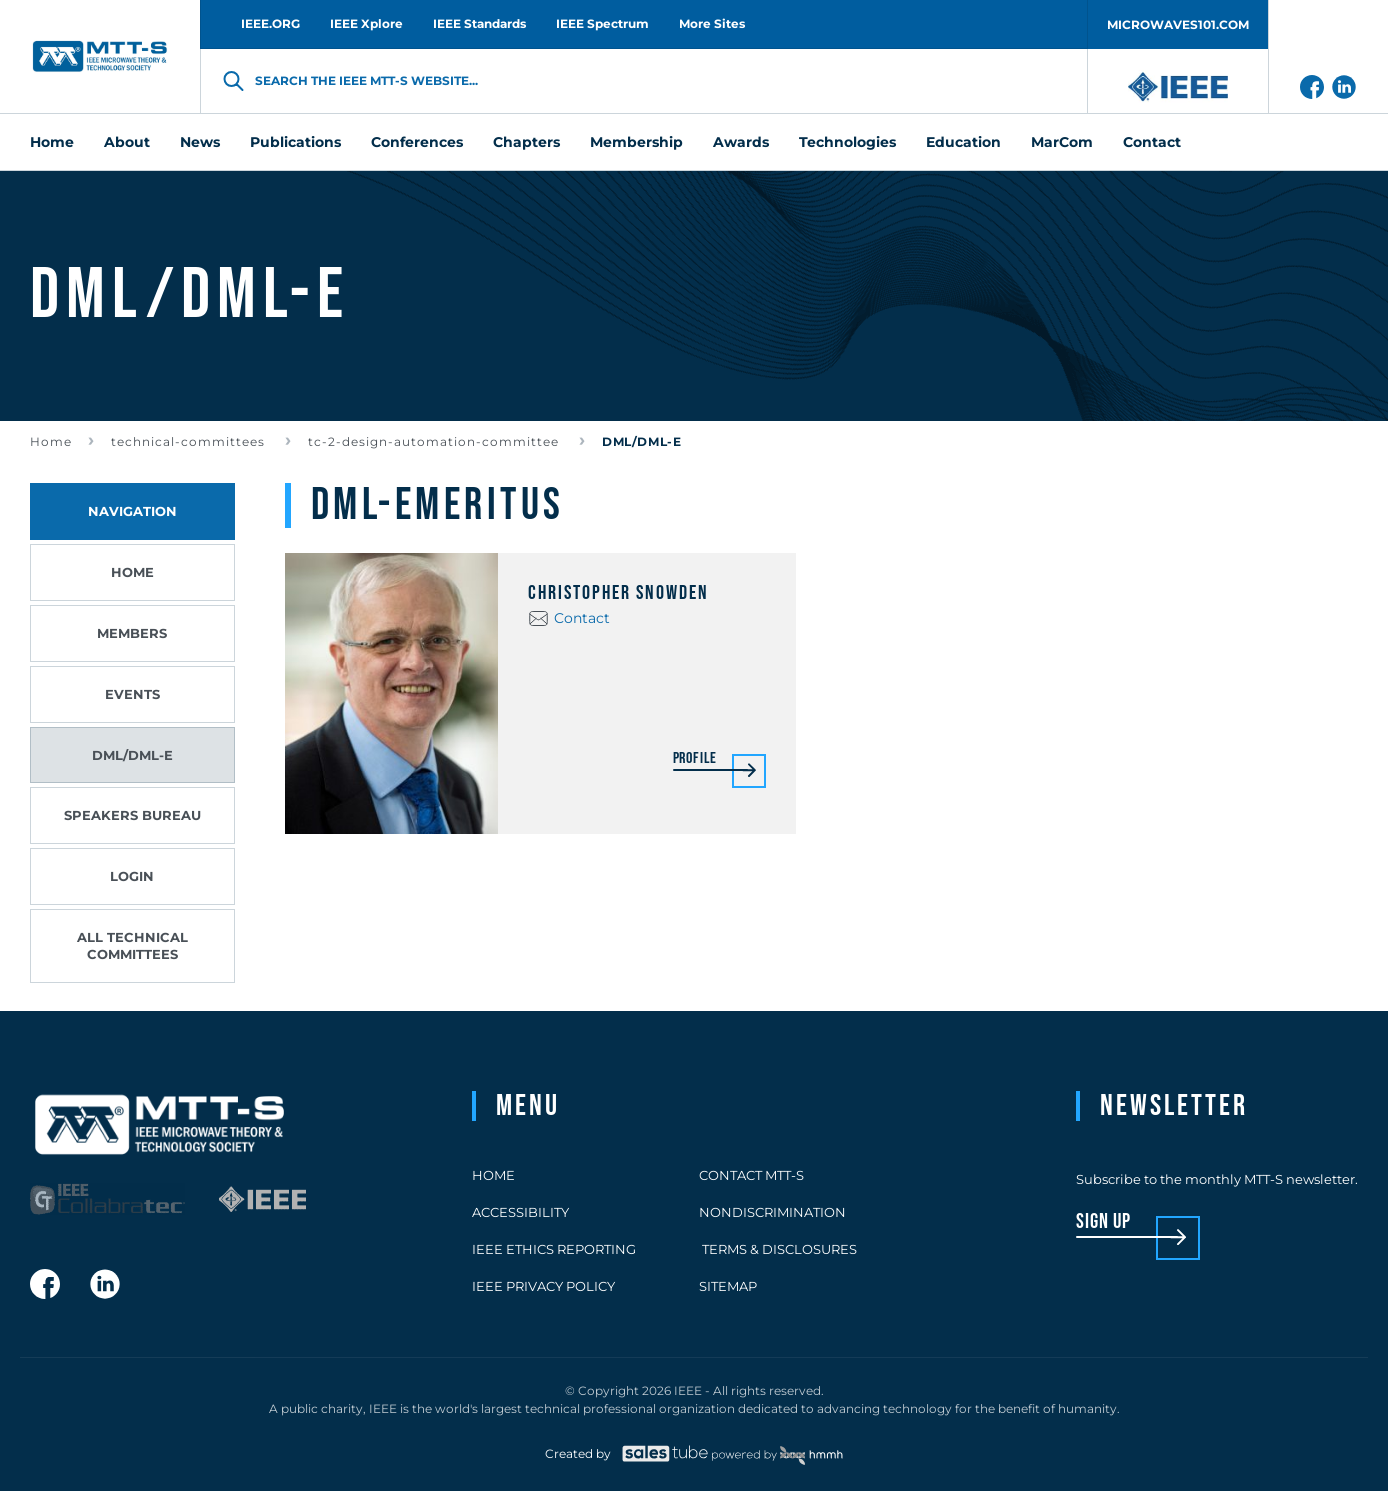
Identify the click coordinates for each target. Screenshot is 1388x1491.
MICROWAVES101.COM (1178, 24)
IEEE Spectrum (602, 23)
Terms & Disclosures (778, 1249)
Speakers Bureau (132, 815)
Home (51, 441)
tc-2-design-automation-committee (435, 441)
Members (132, 633)
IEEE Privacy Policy (543, 1286)
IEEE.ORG (270, 23)
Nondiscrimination (772, 1212)
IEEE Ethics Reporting (554, 1249)
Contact (582, 618)
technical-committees (190, 441)
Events (132, 694)
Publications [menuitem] (295, 142)
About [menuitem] (127, 142)
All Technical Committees (132, 945)
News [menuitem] (200, 142)
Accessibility (520, 1212)
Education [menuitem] (963, 142)
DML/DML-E (132, 755)
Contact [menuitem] (1152, 142)
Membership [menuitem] (636, 142)
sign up (1103, 1222)
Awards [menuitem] (741, 142)
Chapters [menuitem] (526, 142)
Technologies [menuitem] (847, 142)
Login (132, 876)
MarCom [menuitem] (1062, 142)
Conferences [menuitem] (417, 142)
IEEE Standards (479, 23)
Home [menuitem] (52, 142)
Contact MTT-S (751, 1175)
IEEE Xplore (366, 23)
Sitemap (728, 1286)
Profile (695, 759)
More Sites (712, 23)
